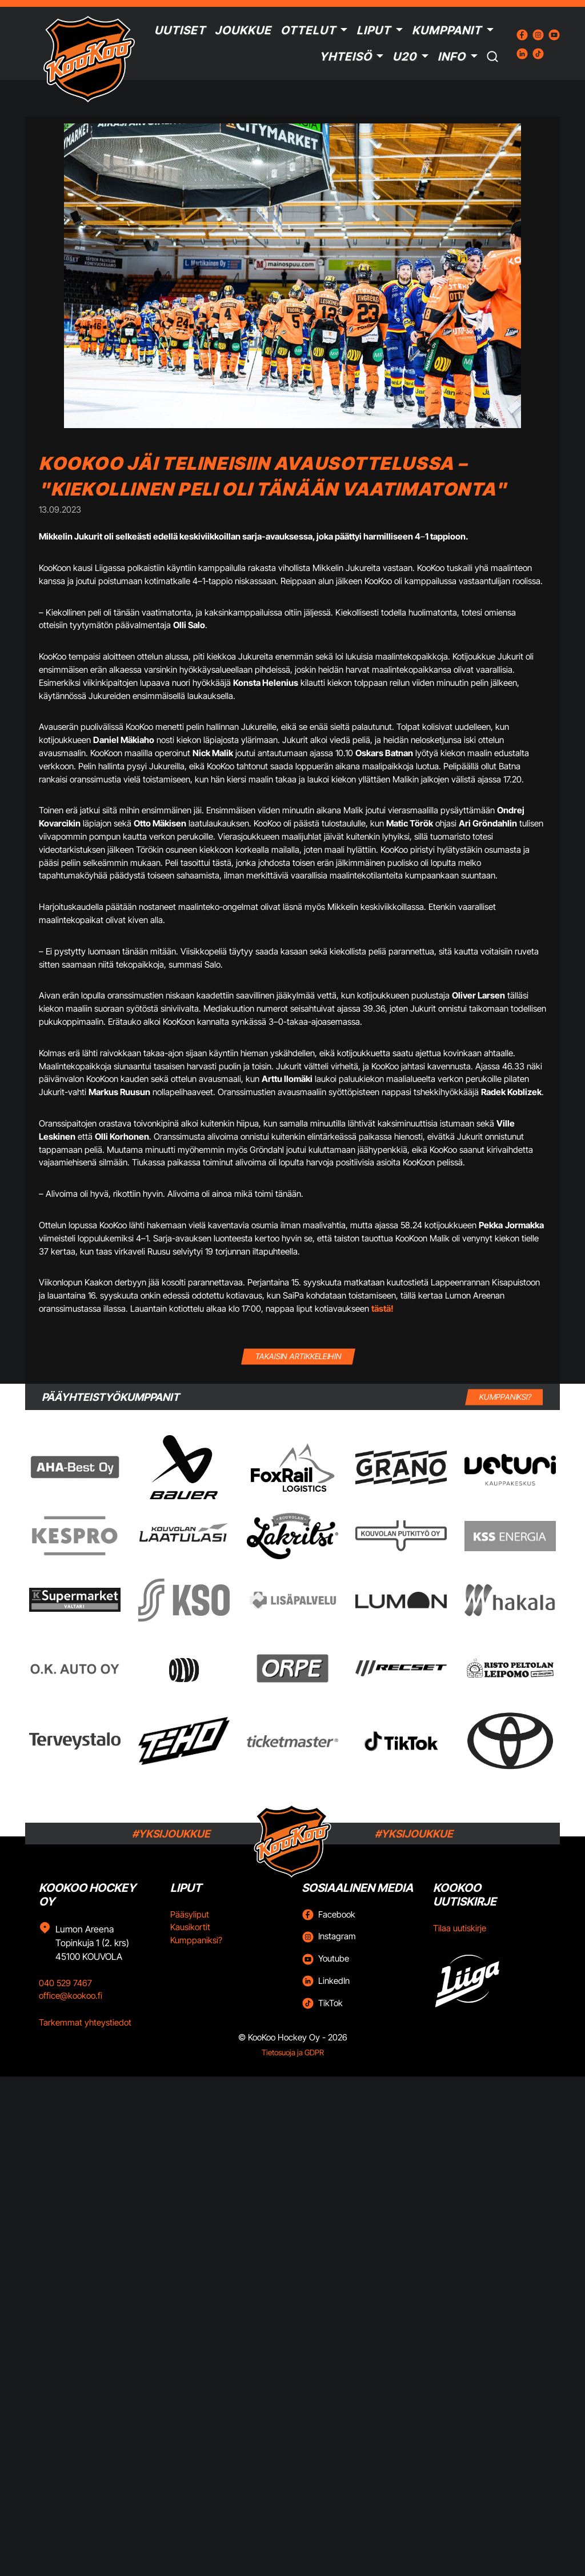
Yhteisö (345, 56)
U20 (404, 56)
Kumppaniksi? (196, 1940)
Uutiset (180, 30)
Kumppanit (447, 30)
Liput (373, 30)
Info (452, 56)
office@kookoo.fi (70, 1995)
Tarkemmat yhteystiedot (85, 2022)
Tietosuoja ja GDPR (293, 2052)
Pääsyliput (189, 1914)
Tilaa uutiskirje (459, 1928)
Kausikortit (190, 1927)
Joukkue (243, 30)
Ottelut (308, 30)
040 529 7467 (65, 1983)
